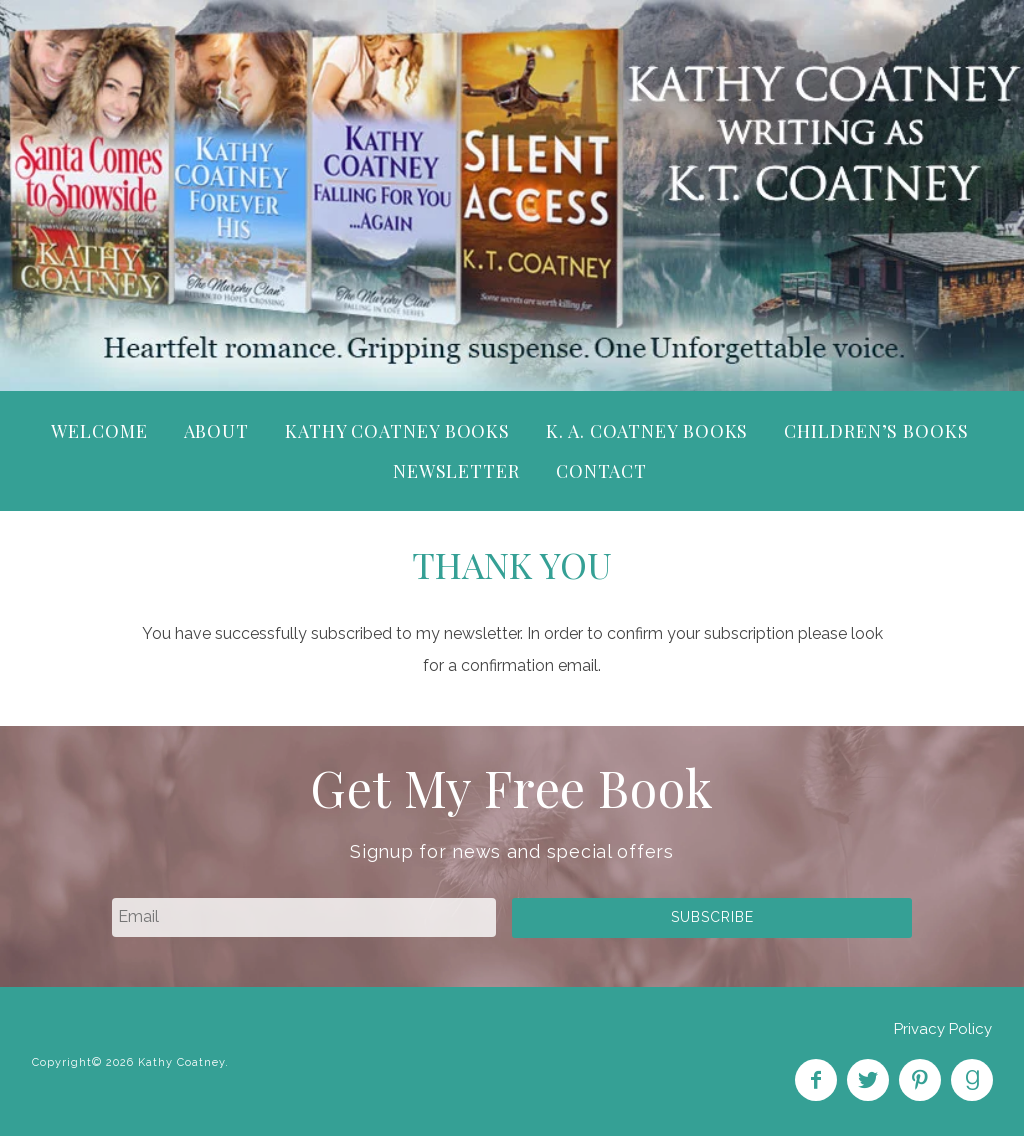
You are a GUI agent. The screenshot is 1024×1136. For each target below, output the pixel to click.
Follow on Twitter (868, 1080)
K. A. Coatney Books (647, 431)
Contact (601, 471)
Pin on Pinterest (920, 1080)
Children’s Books (876, 431)
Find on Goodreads (972, 1080)
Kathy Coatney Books (397, 431)
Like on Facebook (816, 1080)
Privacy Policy (943, 1029)
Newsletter (456, 471)
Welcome (99, 431)
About (217, 431)
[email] (304, 917)
